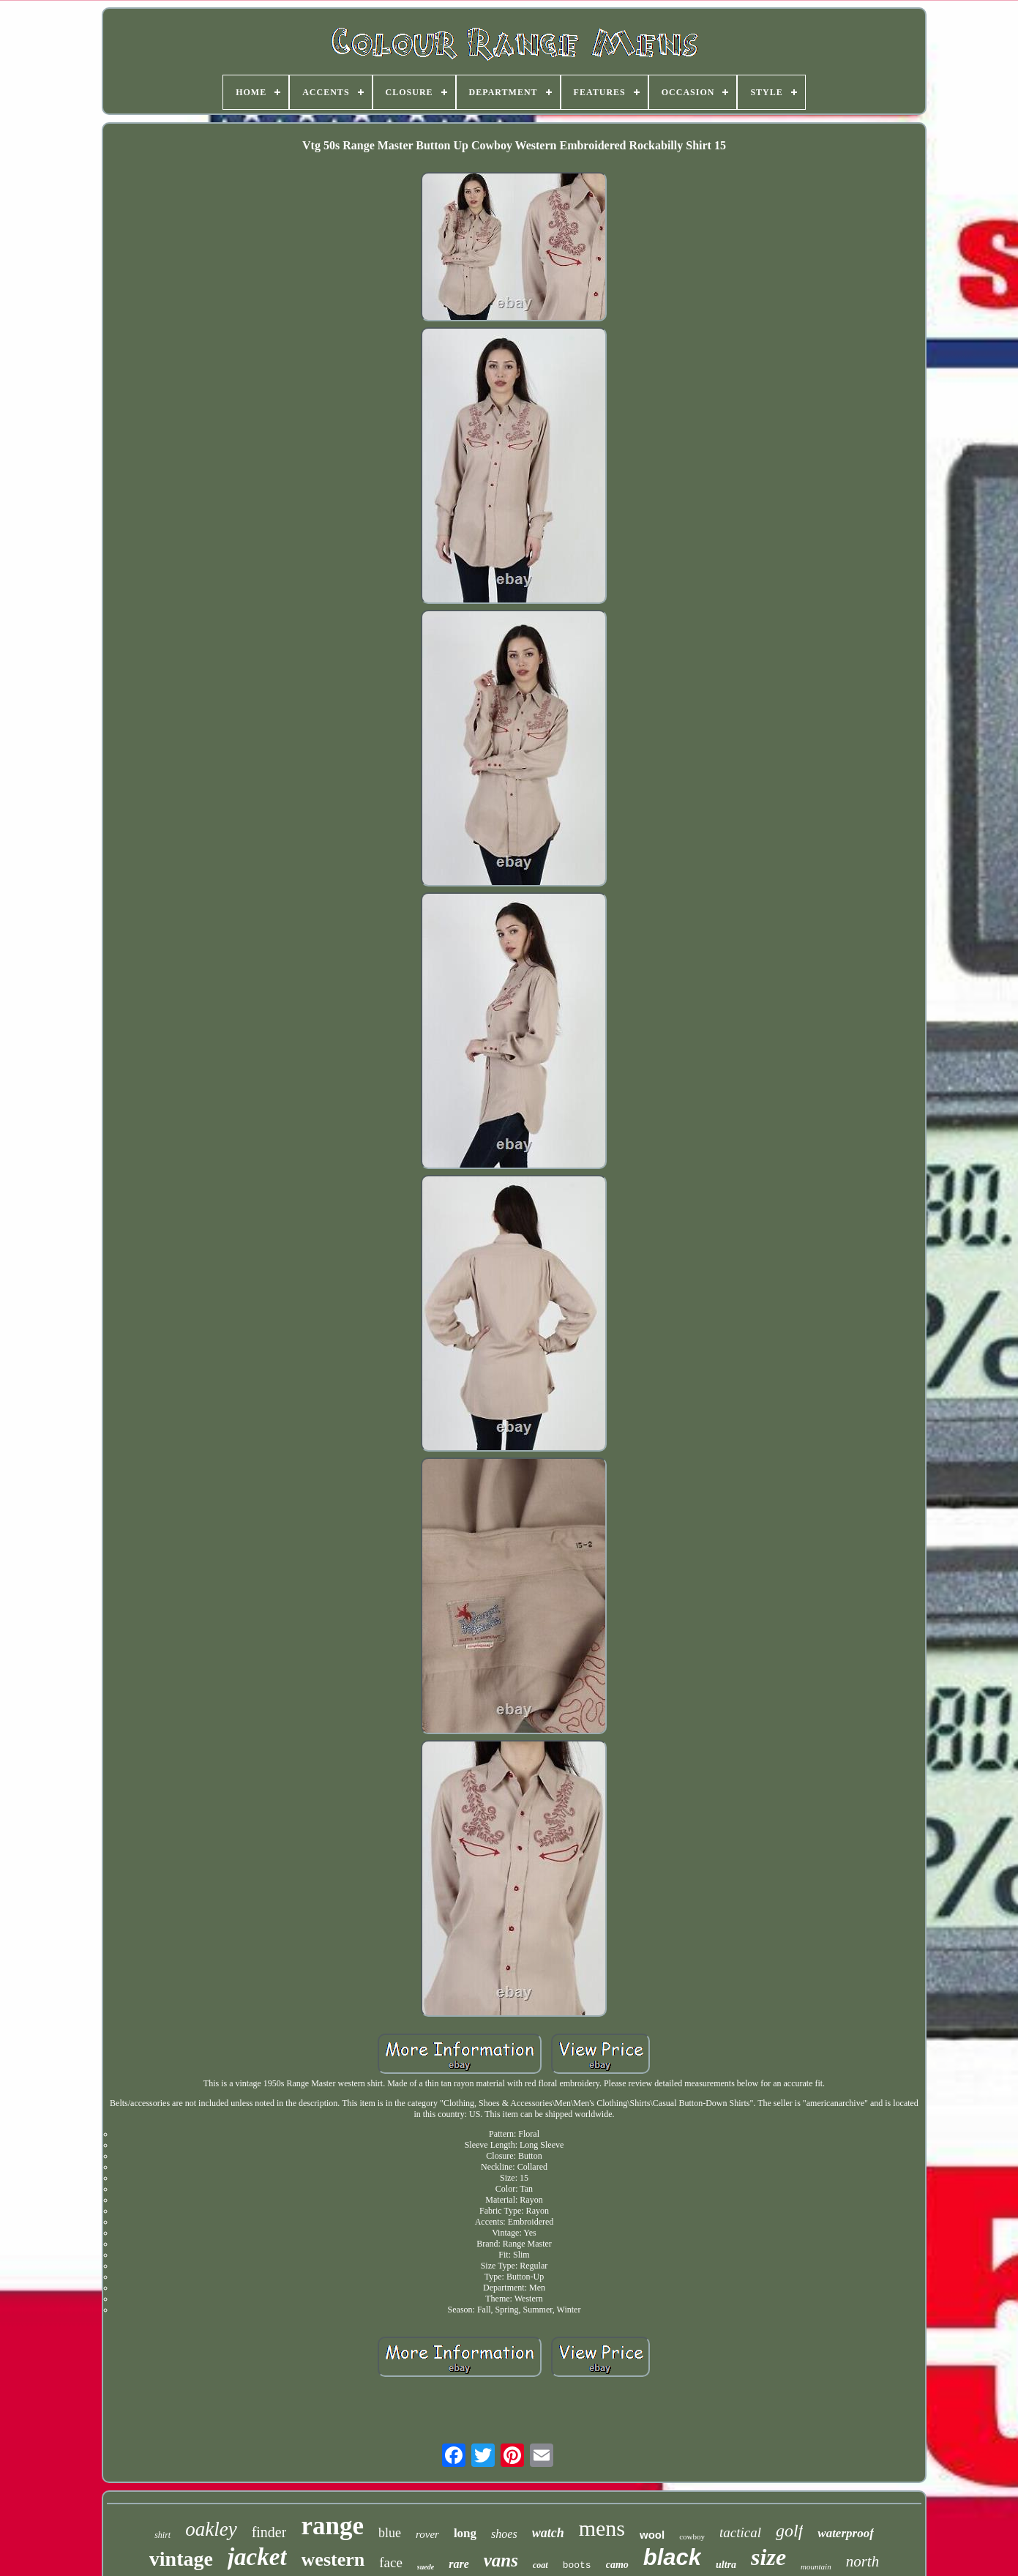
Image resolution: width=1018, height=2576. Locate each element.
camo (617, 2564)
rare (459, 2564)
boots (577, 2565)
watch (548, 2532)
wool (652, 2534)
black (672, 2557)
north (863, 2561)
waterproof (845, 2533)
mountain (816, 2566)
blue (389, 2532)
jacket (257, 2557)
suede (425, 2567)
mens (602, 2528)
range (332, 2526)
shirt (162, 2535)
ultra (726, 2564)
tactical (740, 2532)
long (465, 2533)
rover (427, 2534)
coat (540, 2565)
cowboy (692, 2536)
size (768, 2557)
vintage (181, 2558)
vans (501, 2560)
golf (789, 2530)
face (391, 2562)
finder (269, 2532)
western (333, 2559)
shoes (504, 2534)
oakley (210, 2529)
